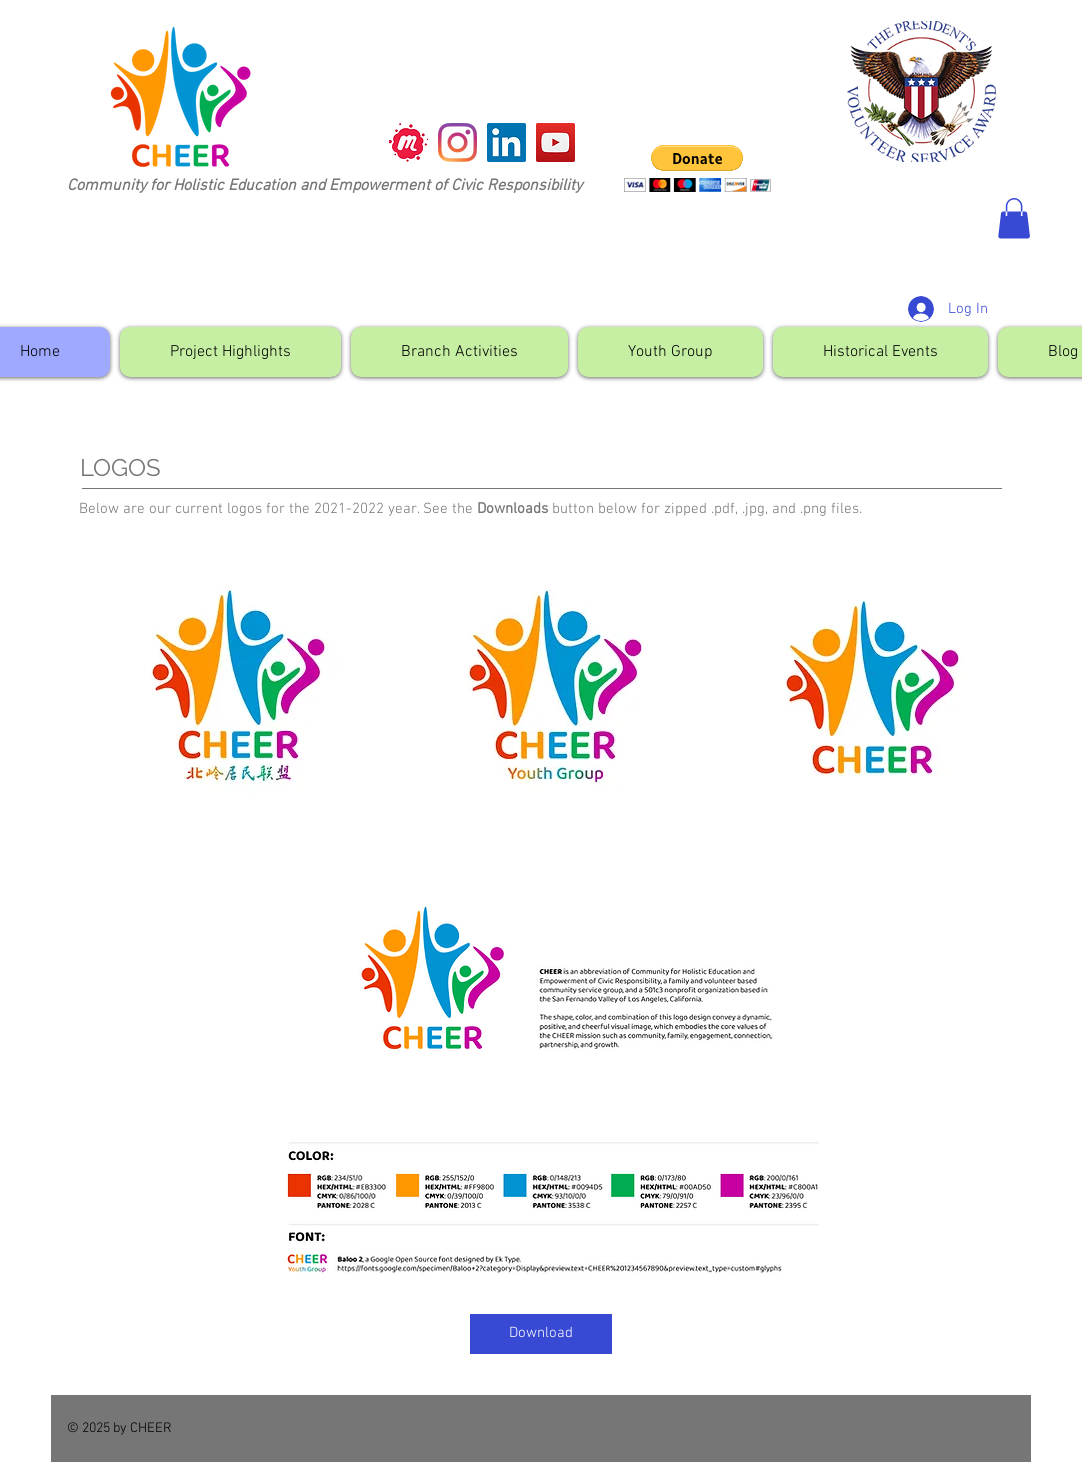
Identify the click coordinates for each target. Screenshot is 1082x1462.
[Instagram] (457, 142)
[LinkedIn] (506, 142)
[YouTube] (555, 142)
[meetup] (408, 142)
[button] (697, 168)
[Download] (541, 1334)
